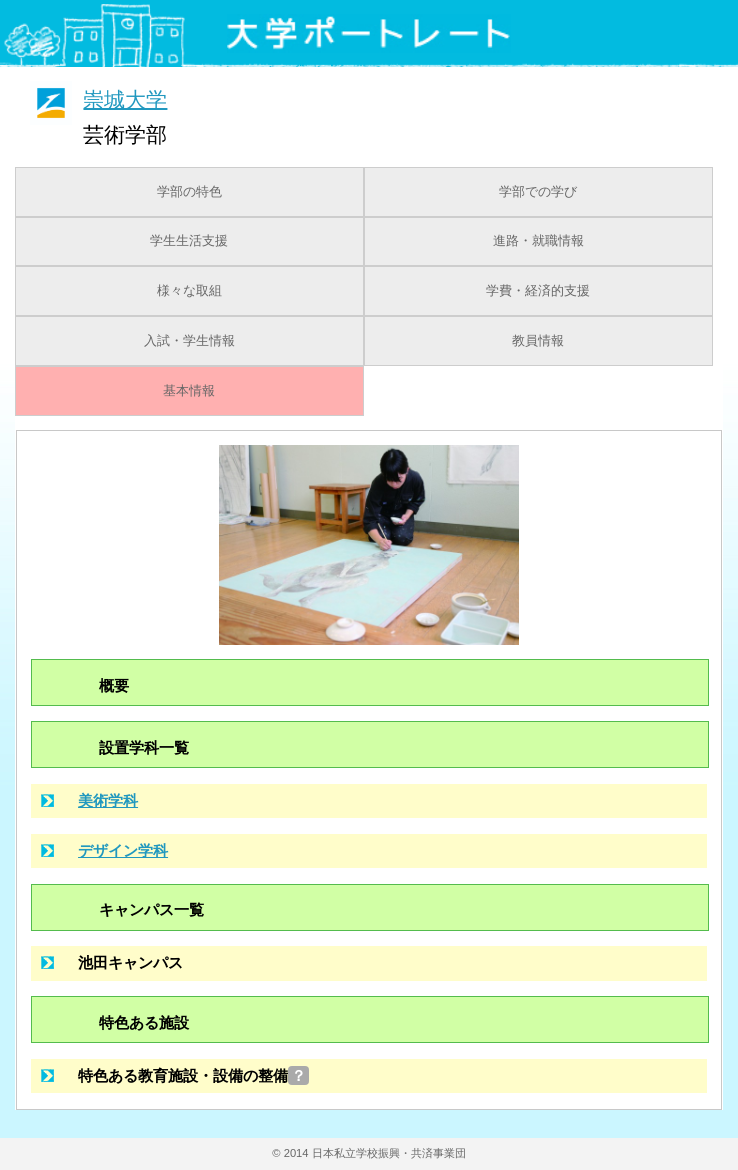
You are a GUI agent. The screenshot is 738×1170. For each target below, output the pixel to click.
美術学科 (108, 800)
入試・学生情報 (189, 341)
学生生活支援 (189, 241)
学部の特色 (189, 192)
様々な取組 (189, 291)
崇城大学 (125, 98)
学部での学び (538, 192)
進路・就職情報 (538, 241)
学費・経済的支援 (538, 291)
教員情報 (538, 341)
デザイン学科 (123, 850)
